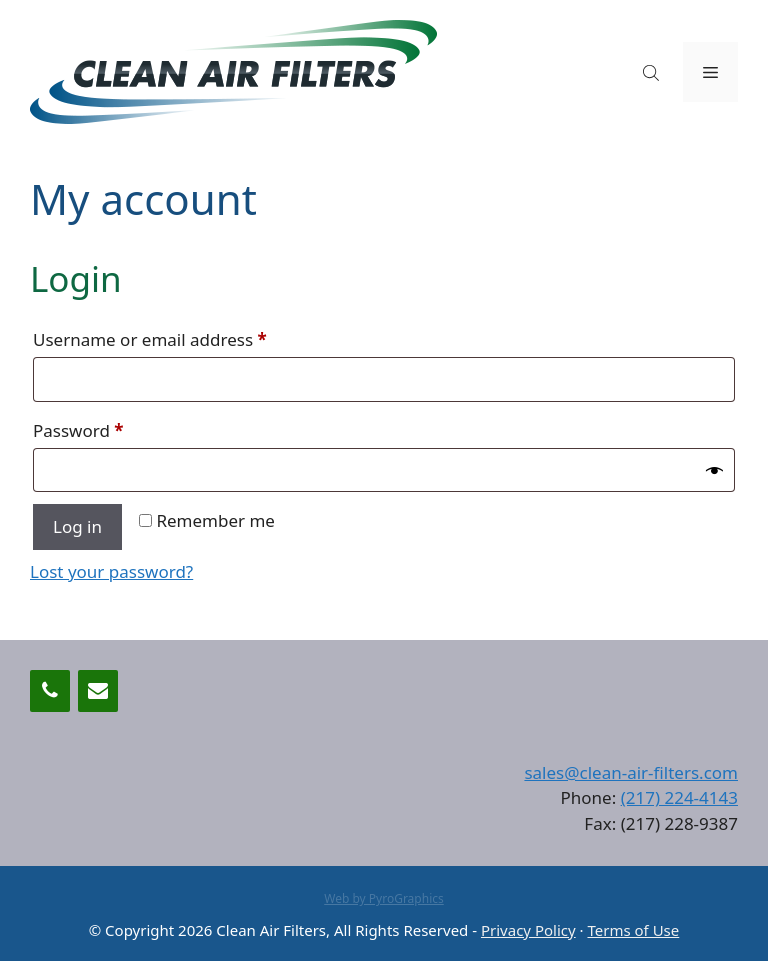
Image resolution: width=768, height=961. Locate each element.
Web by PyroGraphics (384, 898)
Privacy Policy (528, 930)
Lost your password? (111, 571)
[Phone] (50, 691)
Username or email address (185, 337)
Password (114, 428)
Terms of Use (633, 930)
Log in (77, 526)
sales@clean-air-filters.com (631, 772)
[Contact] (98, 691)
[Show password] (714, 470)
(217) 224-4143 (679, 797)
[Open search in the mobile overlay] (653, 72)
